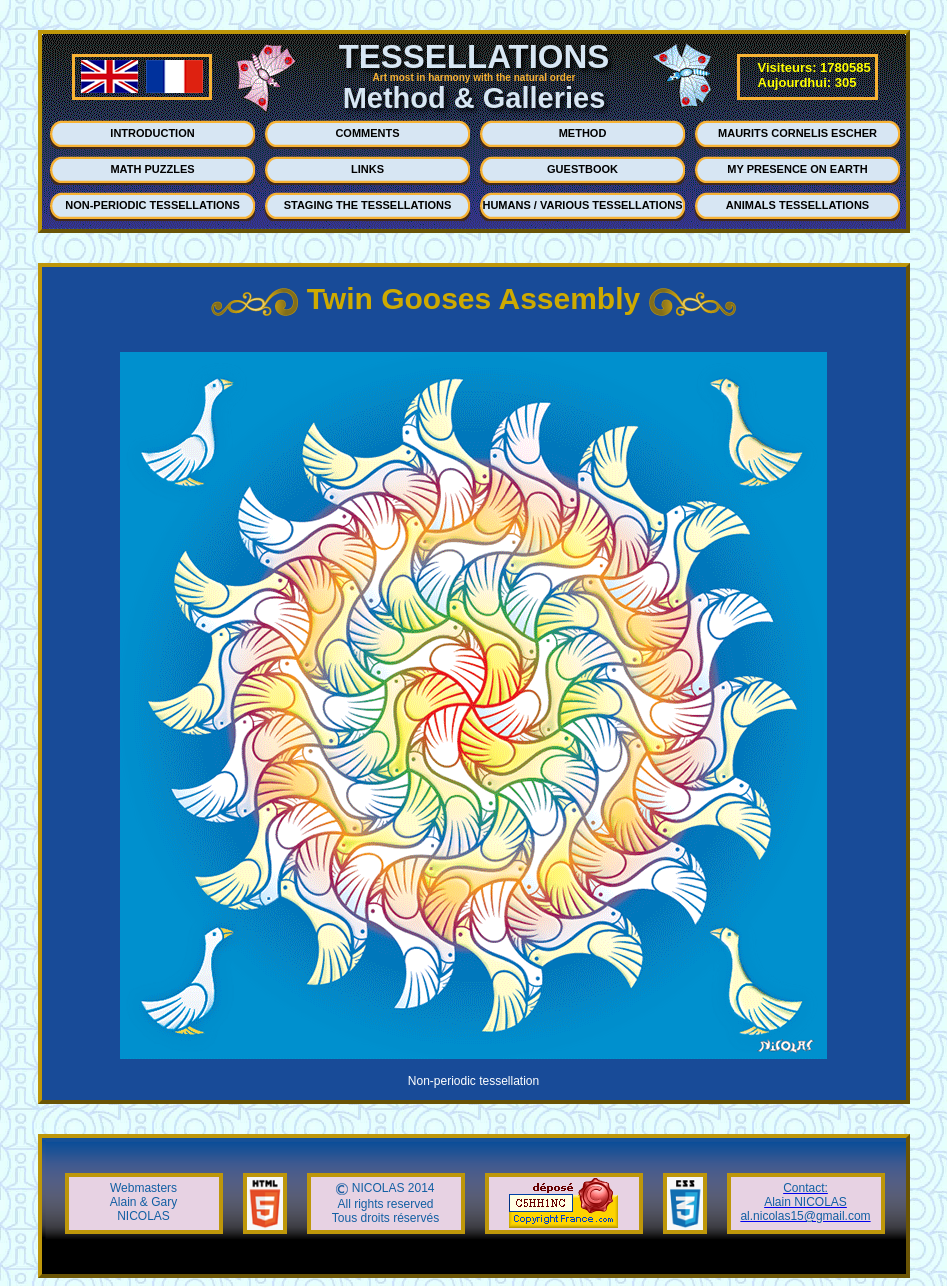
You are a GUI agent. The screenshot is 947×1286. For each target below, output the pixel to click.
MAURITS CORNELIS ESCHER (797, 133)
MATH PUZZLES (152, 169)
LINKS (367, 169)
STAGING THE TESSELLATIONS (368, 205)
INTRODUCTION (152, 133)
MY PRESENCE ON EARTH (797, 169)
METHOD (583, 133)
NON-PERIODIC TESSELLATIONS (152, 205)
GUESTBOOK (582, 169)
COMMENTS (367, 133)
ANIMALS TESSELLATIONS (797, 205)
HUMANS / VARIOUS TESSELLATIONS (582, 205)
